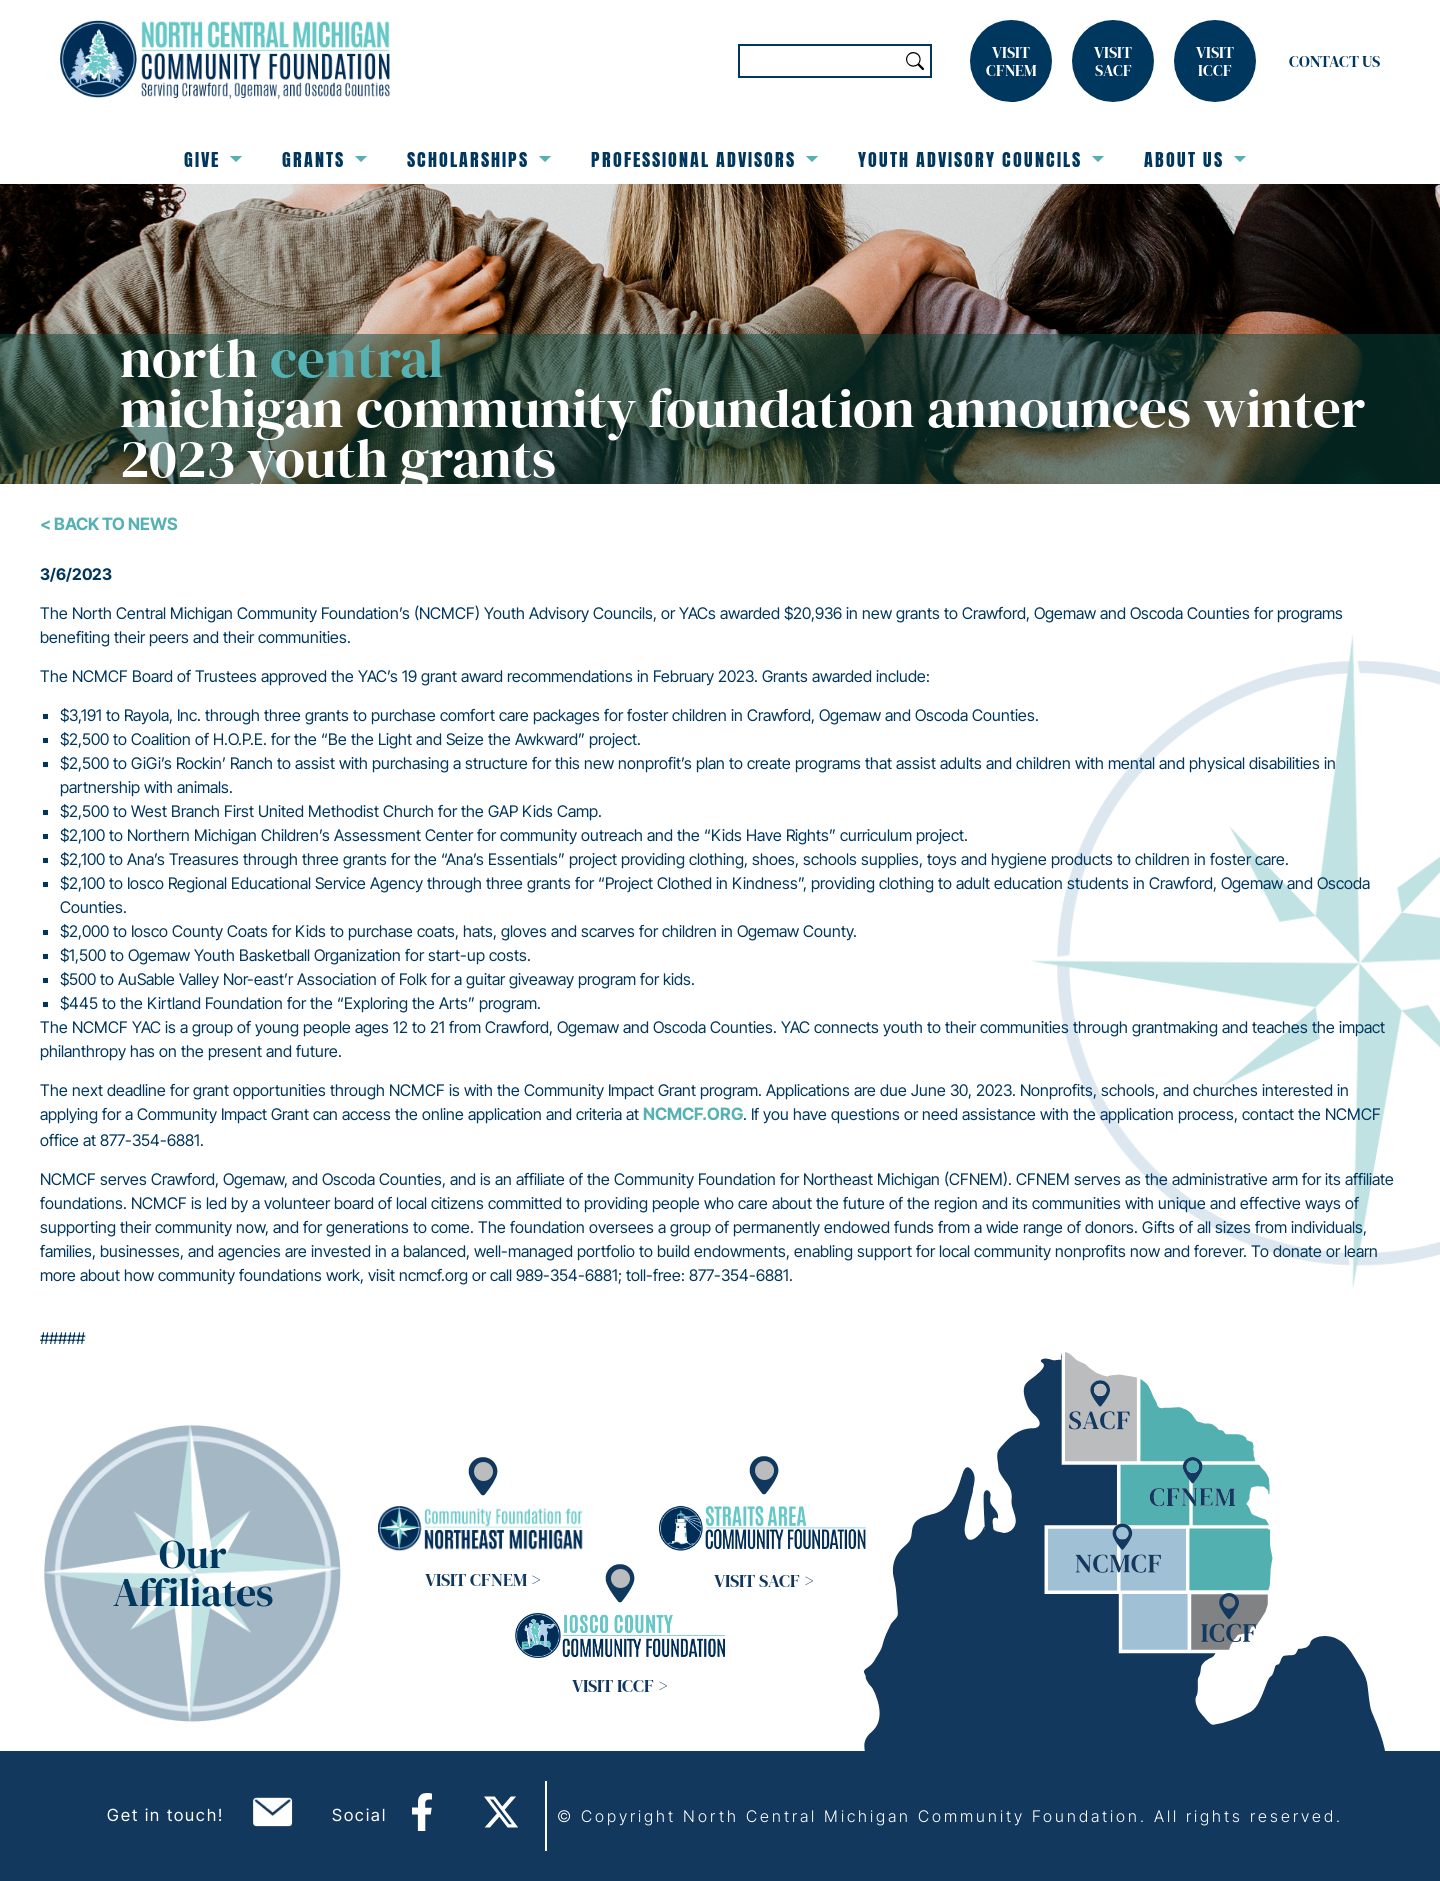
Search (915, 61)
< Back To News (109, 524)
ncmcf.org (693, 1114)
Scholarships (479, 159)
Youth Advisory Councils (981, 159)
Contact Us (1334, 61)
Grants (324, 159)
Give (213, 159)
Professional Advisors (704, 159)
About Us (1195, 159)
